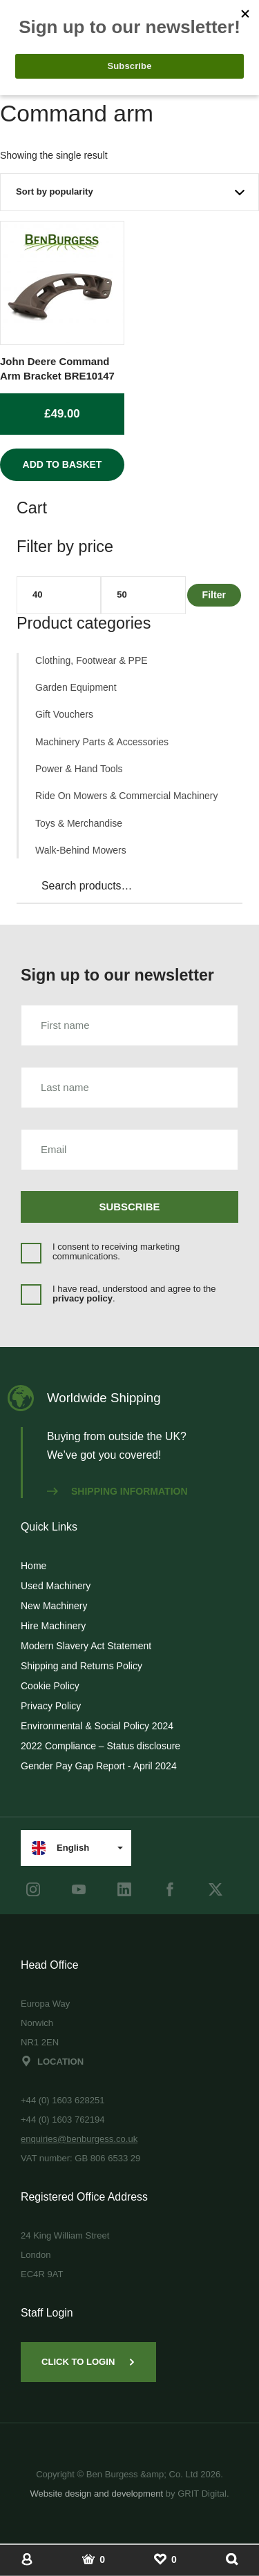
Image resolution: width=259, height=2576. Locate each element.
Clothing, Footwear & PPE (91, 660)
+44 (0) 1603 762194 (63, 2119)
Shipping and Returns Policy (81, 1665)
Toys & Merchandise (78, 823)
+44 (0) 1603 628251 (63, 2100)
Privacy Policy (51, 1705)
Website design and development (96, 2493)
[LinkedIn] (124, 1889)
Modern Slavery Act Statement (86, 1645)
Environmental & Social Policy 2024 (97, 1725)
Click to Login (88, 2362)
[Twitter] (215, 1889)
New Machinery (54, 1605)
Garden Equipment (76, 687)
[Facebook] (169, 1889)
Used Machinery (55, 1585)
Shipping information (117, 1491)
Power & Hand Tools (79, 768)
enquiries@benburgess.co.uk (79, 2139)
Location (52, 2061)
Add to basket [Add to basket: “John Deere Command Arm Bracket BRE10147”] (62, 464)
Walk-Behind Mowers (80, 850)
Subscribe (129, 1206)
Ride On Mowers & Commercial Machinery (126, 795)
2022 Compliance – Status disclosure (100, 1745)
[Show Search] (232, 2559)
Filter (214, 594)
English (60, 1848)
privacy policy (82, 1298)
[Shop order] (129, 192)
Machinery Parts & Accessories (102, 741)
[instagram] (33, 1889)
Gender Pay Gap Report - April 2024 (99, 1765)
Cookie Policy (50, 1685)
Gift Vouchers (64, 714)
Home (33, 1565)
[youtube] (78, 1889)
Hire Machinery (53, 1625)
